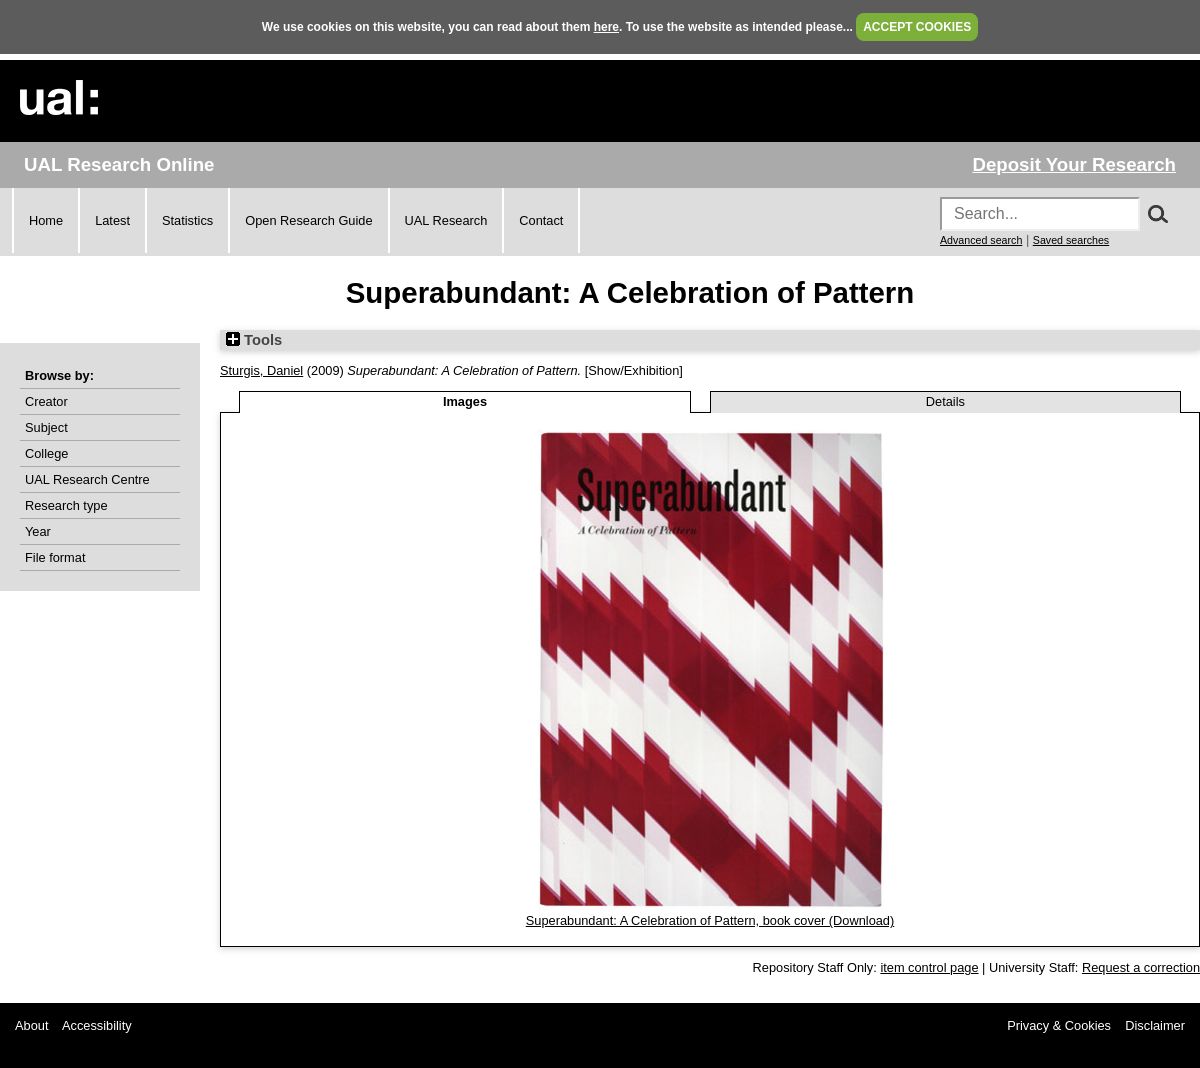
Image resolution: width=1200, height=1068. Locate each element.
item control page (929, 967)
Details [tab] (945, 401)
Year (38, 531)
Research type (66, 505)
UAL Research (446, 220)
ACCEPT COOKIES (917, 27)
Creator (46, 401)
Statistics (187, 220)
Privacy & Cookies (1059, 1025)
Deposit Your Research (1074, 164)
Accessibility (97, 1025)
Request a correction (1141, 967)
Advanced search (981, 240)
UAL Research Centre (87, 479)
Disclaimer (1155, 1025)
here (606, 27)
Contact (541, 220)
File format (55, 557)
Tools (254, 340)
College (46, 453)
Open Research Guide (308, 220)
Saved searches (1071, 240)
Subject (46, 427)
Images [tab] (465, 401)
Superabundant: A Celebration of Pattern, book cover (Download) (710, 920)
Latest (112, 220)
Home (46, 220)
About (31, 1025)
